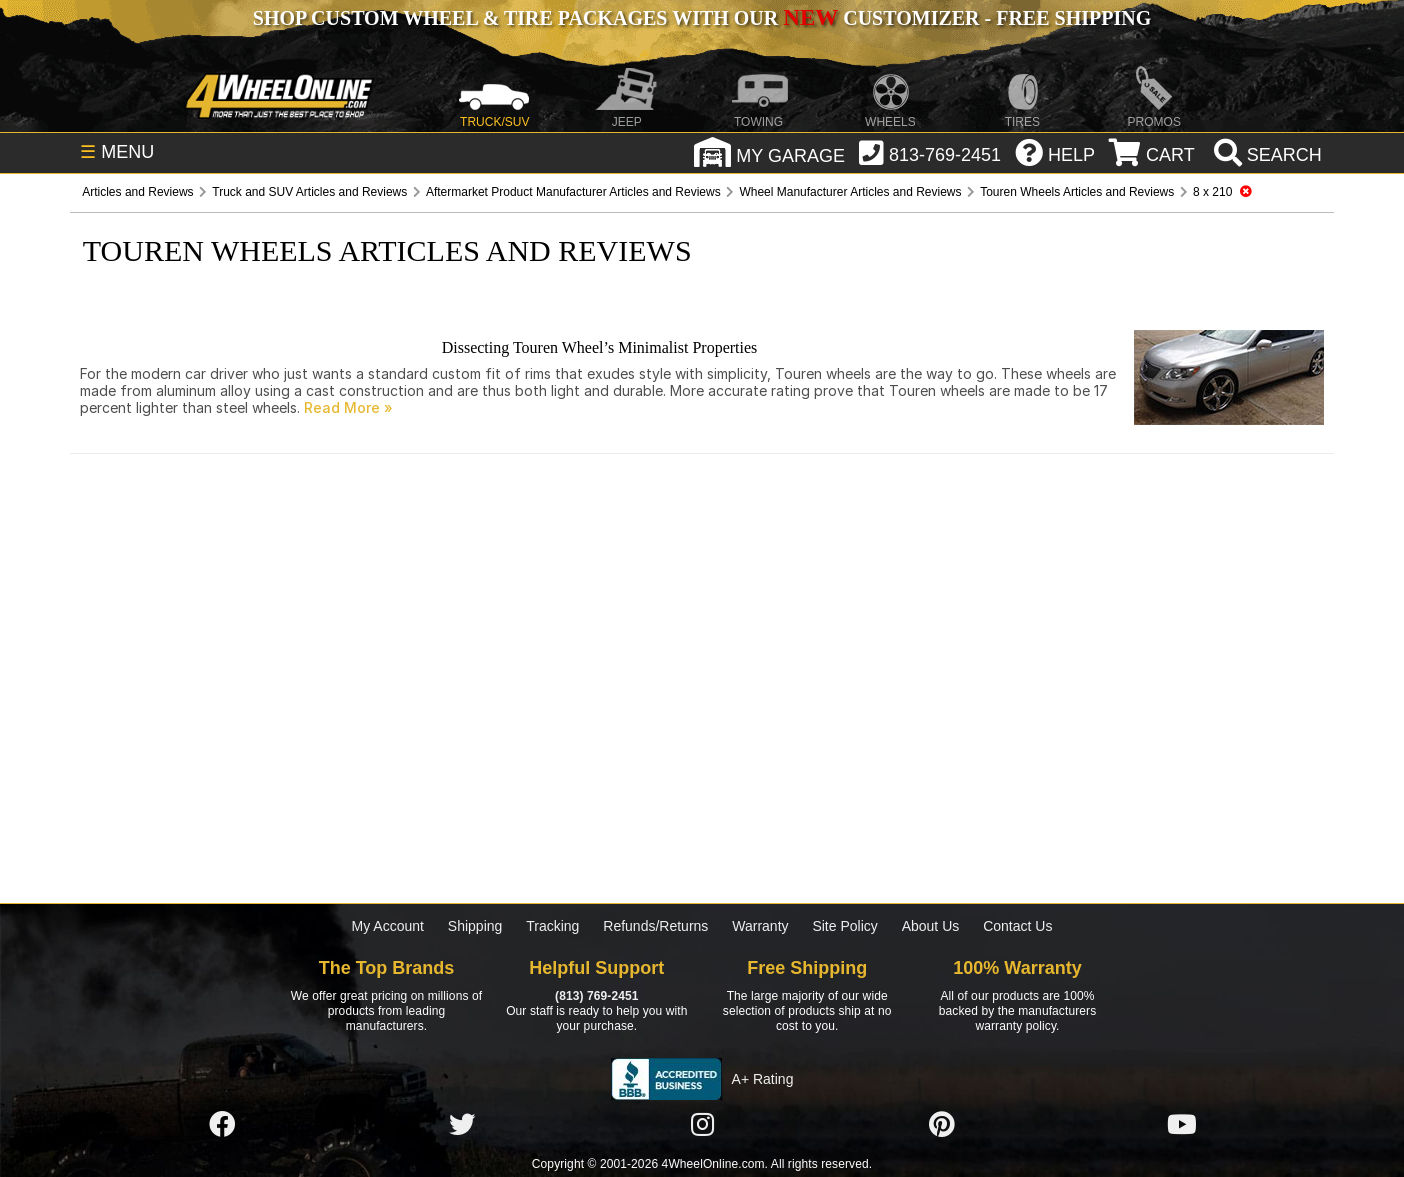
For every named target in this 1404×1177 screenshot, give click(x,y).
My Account (388, 926)
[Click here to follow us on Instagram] (702, 1125)
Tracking (552, 926)
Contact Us (1017, 926)
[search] (1265, 155)
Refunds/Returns (655, 926)
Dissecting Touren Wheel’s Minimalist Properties (600, 347)
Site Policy (844, 926)
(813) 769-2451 (596, 996)
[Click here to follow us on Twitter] (462, 1125)
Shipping (475, 926)
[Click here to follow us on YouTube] (1182, 1125)
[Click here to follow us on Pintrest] (942, 1125)
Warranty (760, 926)
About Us (931, 926)
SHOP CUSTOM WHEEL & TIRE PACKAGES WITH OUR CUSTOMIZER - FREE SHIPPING (702, 18)
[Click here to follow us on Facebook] (222, 1125)
